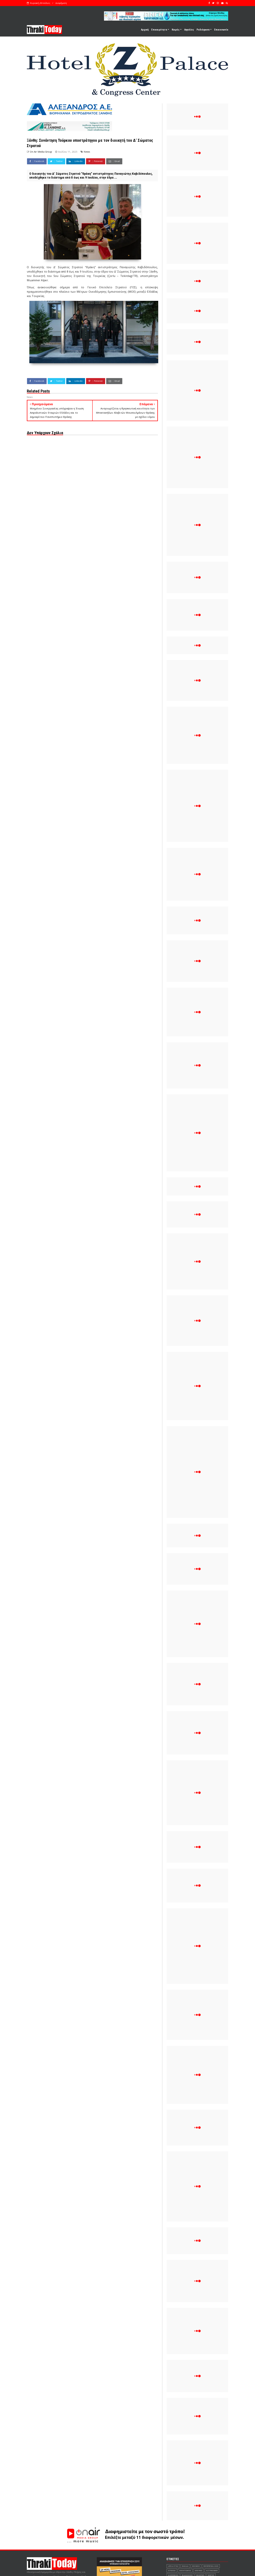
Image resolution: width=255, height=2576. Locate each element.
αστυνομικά (212, 2570)
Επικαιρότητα (159, 29)
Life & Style (173, 2566)
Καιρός (176, 29)
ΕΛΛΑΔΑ (185, 2566)
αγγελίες (172, 2570)
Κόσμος (196, 2566)
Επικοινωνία (221, 29)
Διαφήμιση (61, 3)
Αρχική (145, 29)
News (87, 151)
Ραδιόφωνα (203, 29)
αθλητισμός (185, 2570)
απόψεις (198, 2570)
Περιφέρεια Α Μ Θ (210, 2566)
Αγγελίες (189, 29)
